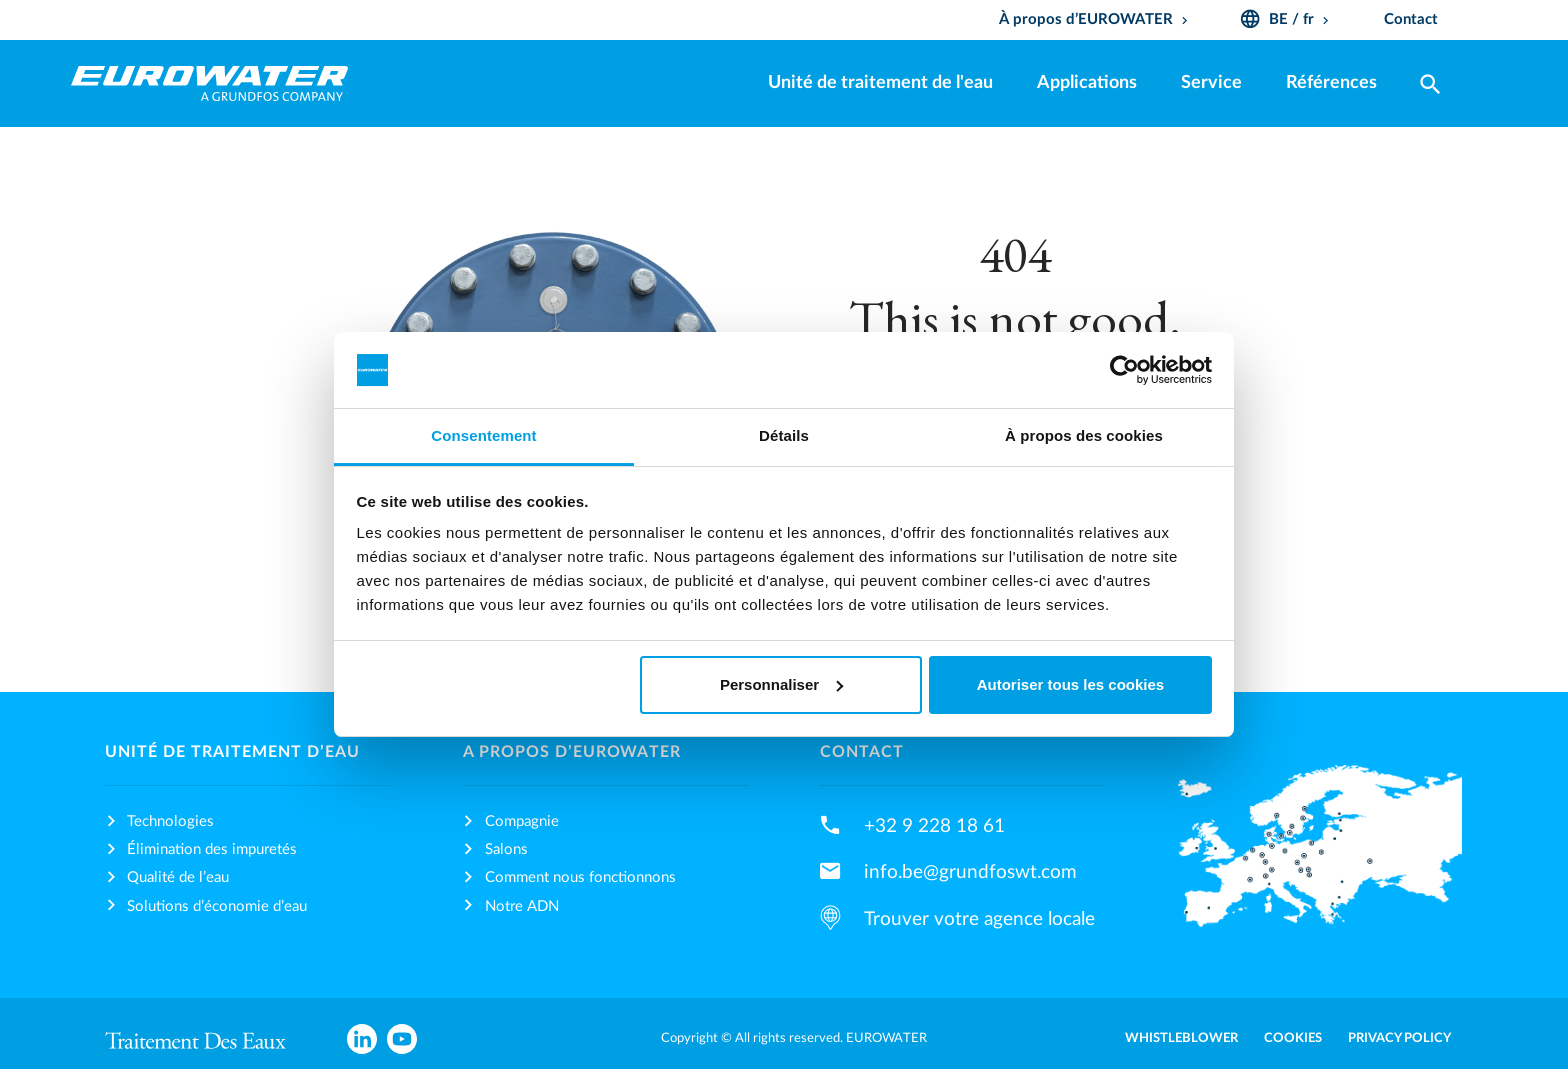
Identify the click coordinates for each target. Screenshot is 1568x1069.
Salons (506, 849)
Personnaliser (781, 684)
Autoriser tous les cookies (1071, 684)
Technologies (170, 821)
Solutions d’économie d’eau (217, 906)
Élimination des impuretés (212, 849)
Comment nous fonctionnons (580, 877)
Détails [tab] (784, 435)
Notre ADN (522, 906)
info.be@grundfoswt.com (970, 872)
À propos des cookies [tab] (1084, 435)
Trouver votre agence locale (979, 919)
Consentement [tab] (483, 435)
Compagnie (522, 821)
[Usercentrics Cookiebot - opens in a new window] (1124, 370)
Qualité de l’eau (178, 877)
